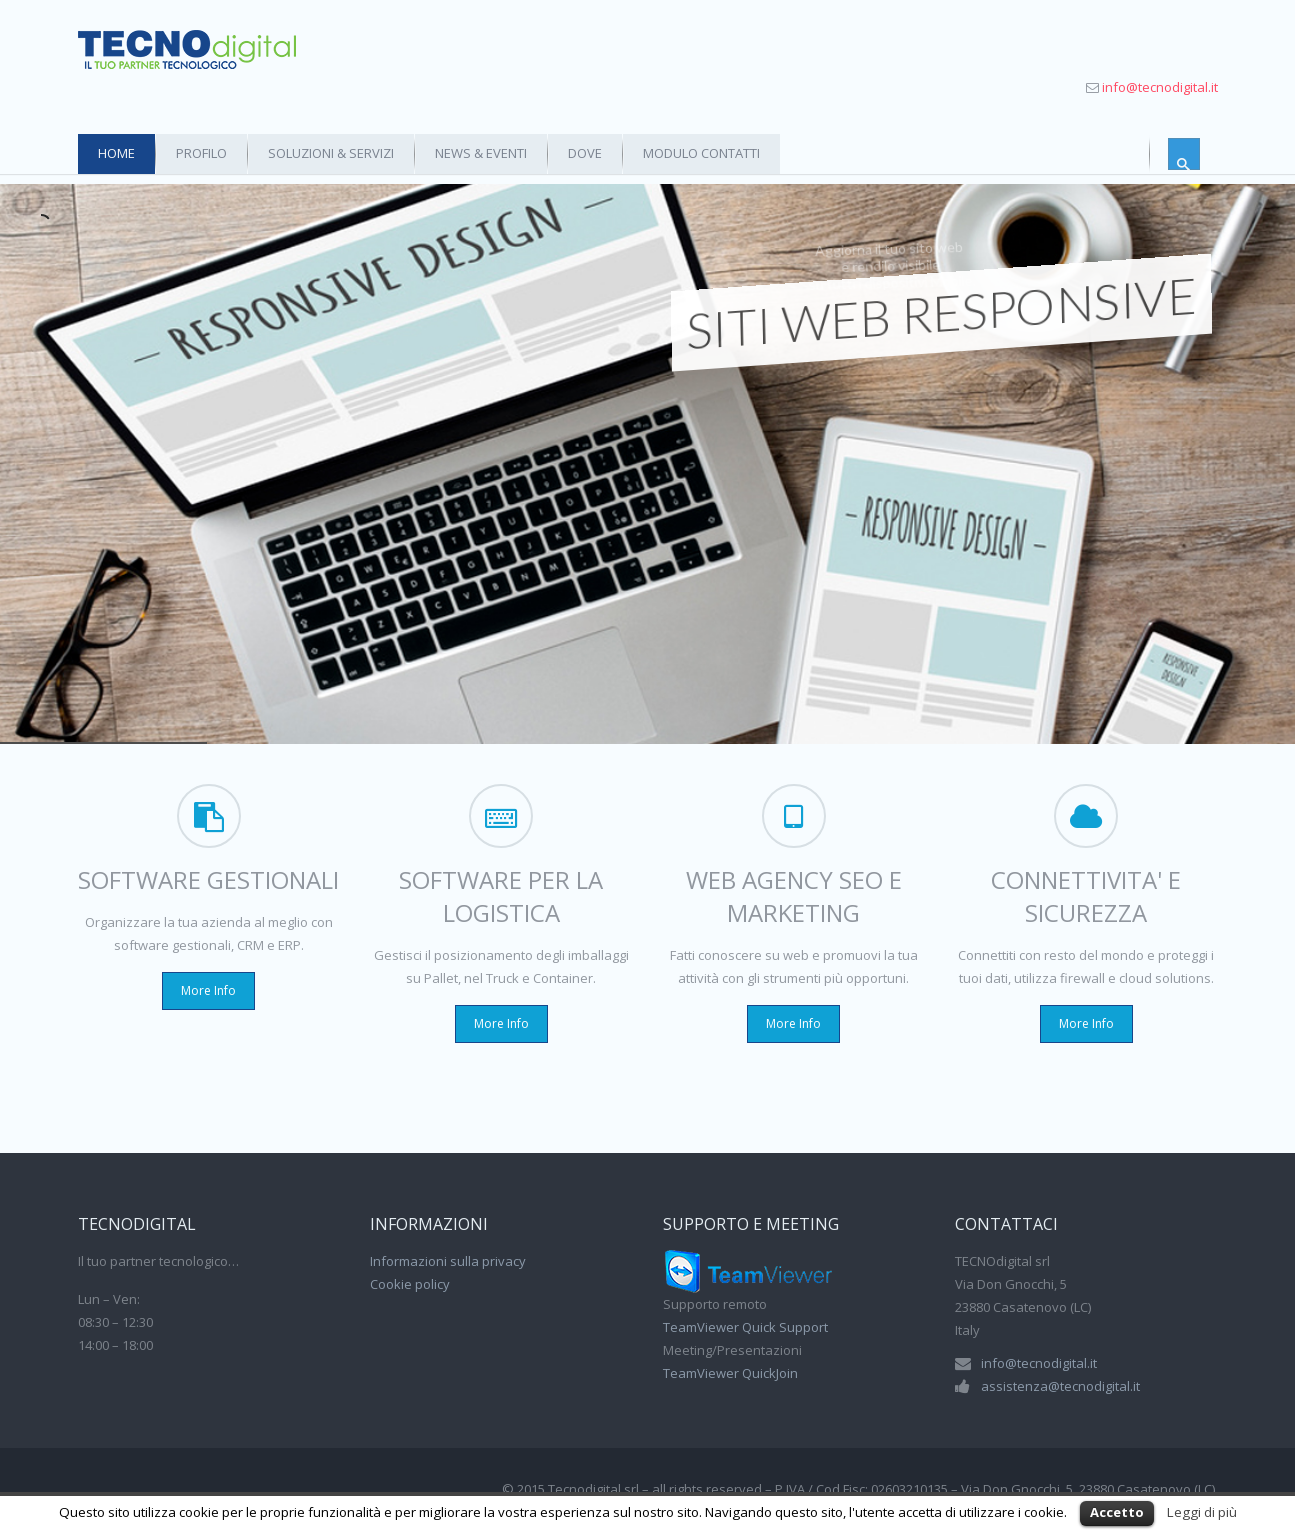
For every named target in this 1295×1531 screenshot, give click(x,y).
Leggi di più (1202, 1512)
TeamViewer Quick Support (745, 1327)
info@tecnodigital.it (1160, 87)
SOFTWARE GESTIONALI (208, 879)
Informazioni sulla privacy (448, 1261)
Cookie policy (410, 1284)
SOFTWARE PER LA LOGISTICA (501, 896)
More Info (208, 990)
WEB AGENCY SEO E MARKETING (794, 896)
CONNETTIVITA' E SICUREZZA (1086, 896)
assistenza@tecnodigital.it (1060, 1386)
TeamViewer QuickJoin (730, 1373)
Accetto (1117, 1512)
